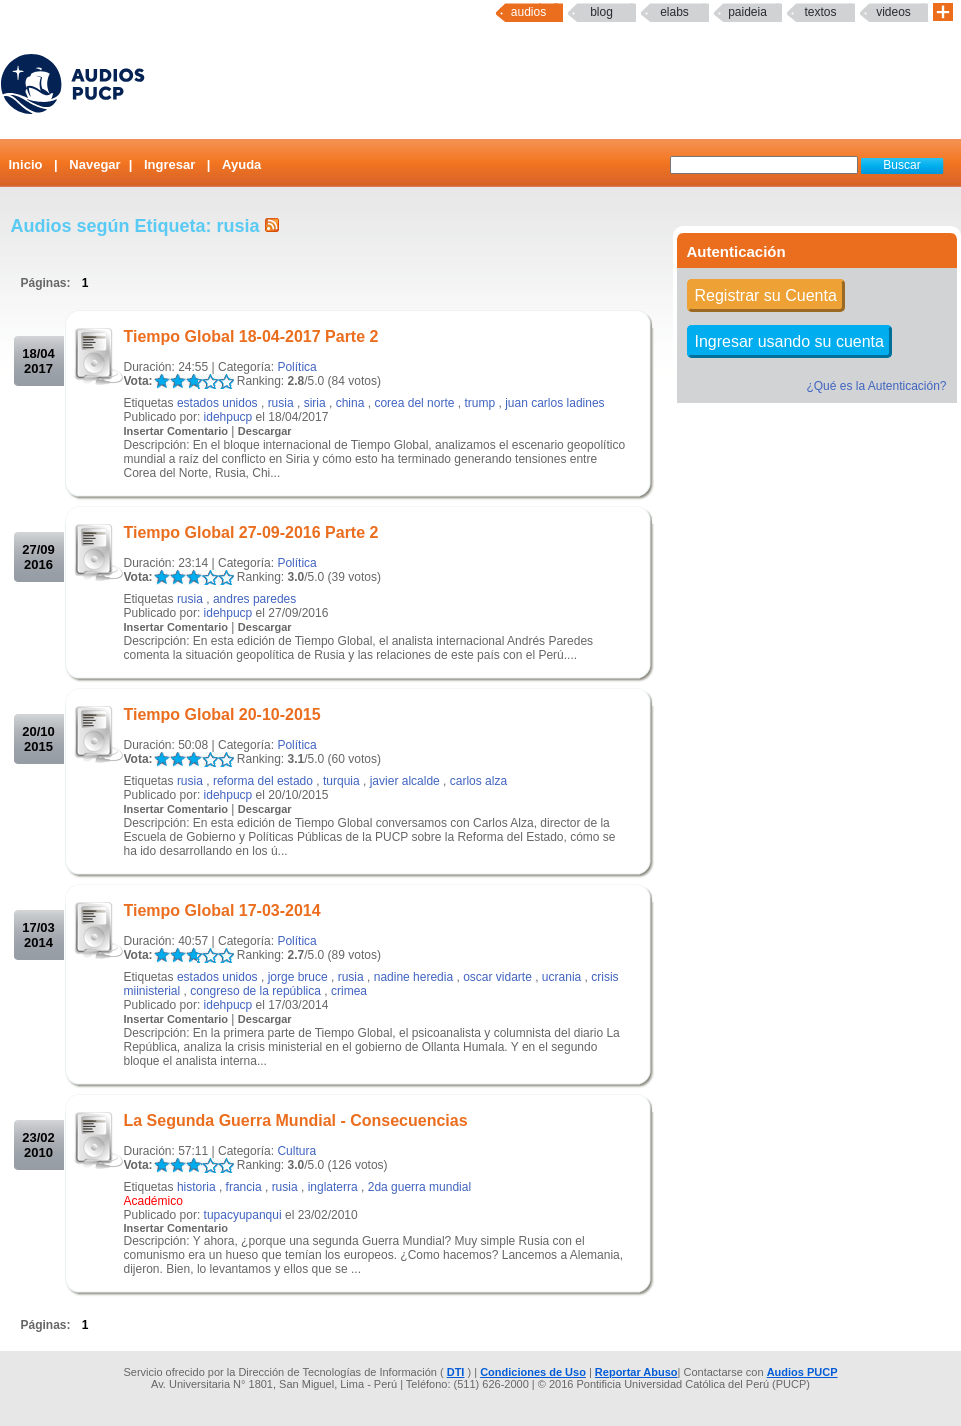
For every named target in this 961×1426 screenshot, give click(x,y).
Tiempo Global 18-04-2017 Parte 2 (251, 336)
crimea (349, 991)
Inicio (26, 164)
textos (820, 12)
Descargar (265, 431)
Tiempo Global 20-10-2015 (222, 714)
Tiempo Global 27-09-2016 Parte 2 (251, 532)
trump (479, 403)
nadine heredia (413, 977)
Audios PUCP (802, 1372)
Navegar (94, 164)
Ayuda (241, 164)
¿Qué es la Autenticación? (876, 386)
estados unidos (217, 403)
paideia (747, 12)
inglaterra (333, 1187)
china (350, 403)
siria (315, 403)
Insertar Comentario (176, 431)
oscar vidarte (497, 977)
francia (244, 1187)
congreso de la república (255, 991)
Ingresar (169, 164)
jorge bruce (298, 977)
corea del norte (414, 403)
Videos (893, 12)
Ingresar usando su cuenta (789, 341)
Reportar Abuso (636, 1372)
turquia (341, 781)
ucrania (561, 977)
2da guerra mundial (419, 1187)
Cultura (296, 1151)
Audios (528, 12)
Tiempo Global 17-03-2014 (222, 910)
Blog (601, 12)
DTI (456, 1372)
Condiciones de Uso (533, 1372)
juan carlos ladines (554, 403)
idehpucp (228, 417)
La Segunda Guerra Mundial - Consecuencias (296, 1120)
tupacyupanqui (243, 1215)
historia (196, 1187)
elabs (674, 12)
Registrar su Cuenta (766, 295)
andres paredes (254, 599)
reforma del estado (263, 781)
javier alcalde (405, 781)
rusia (281, 403)
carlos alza (478, 781)
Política (296, 367)
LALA (161, 381)
